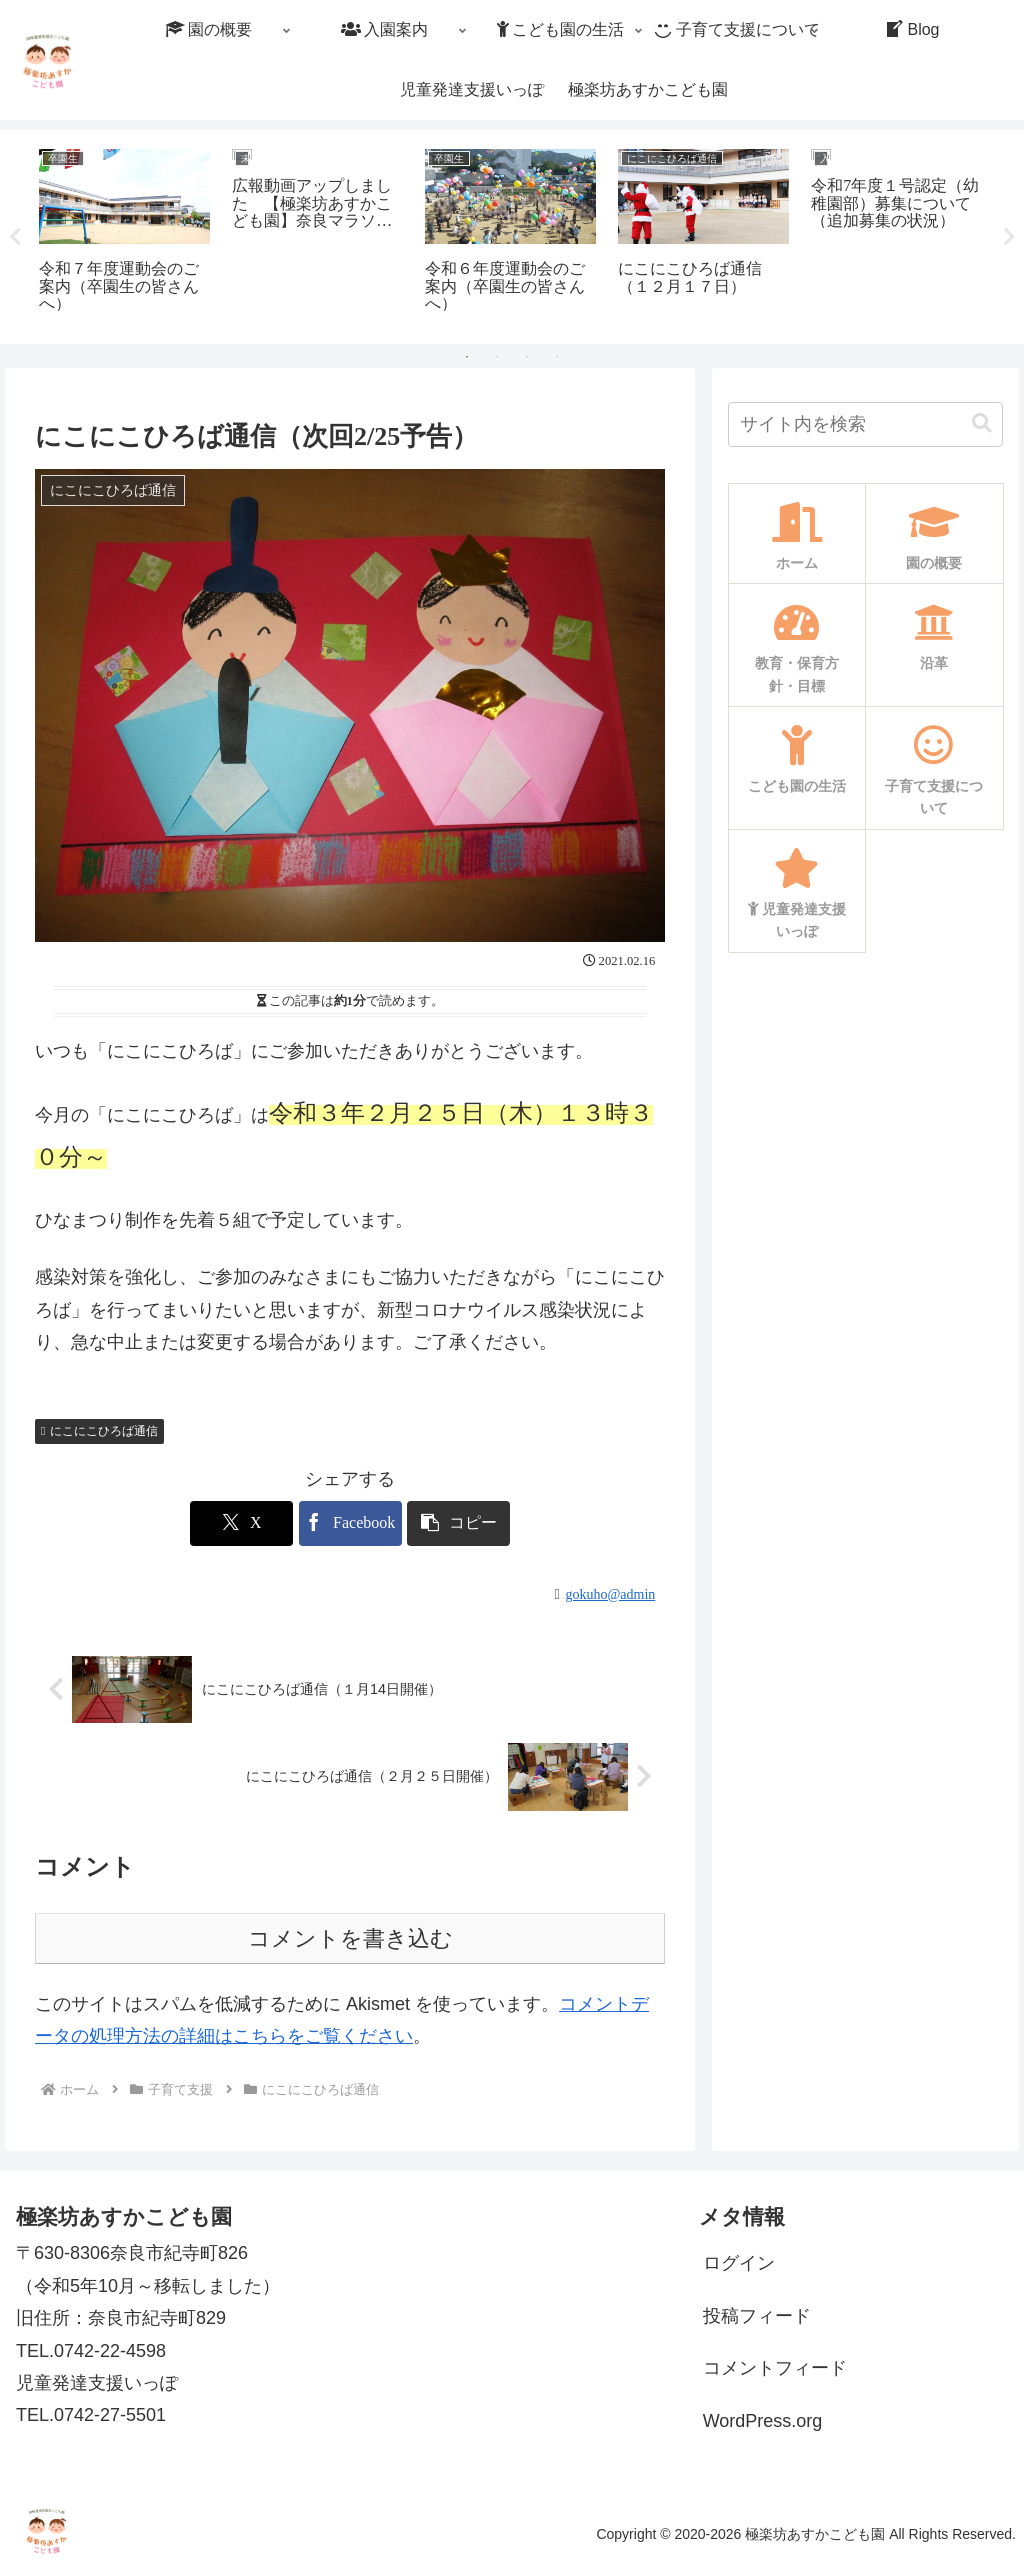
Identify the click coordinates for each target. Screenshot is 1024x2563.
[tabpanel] (124, 233)
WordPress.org (763, 2421)
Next (1009, 237)
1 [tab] (467, 357)
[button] (982, 424)
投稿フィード (757, 2316)
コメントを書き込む (350, 1938)
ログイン (739, 2263)
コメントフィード (775, 2368)
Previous (15, 237)
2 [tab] (497, 357)
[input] (865, 424)
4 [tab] (557, 357)
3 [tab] (527, 357)
